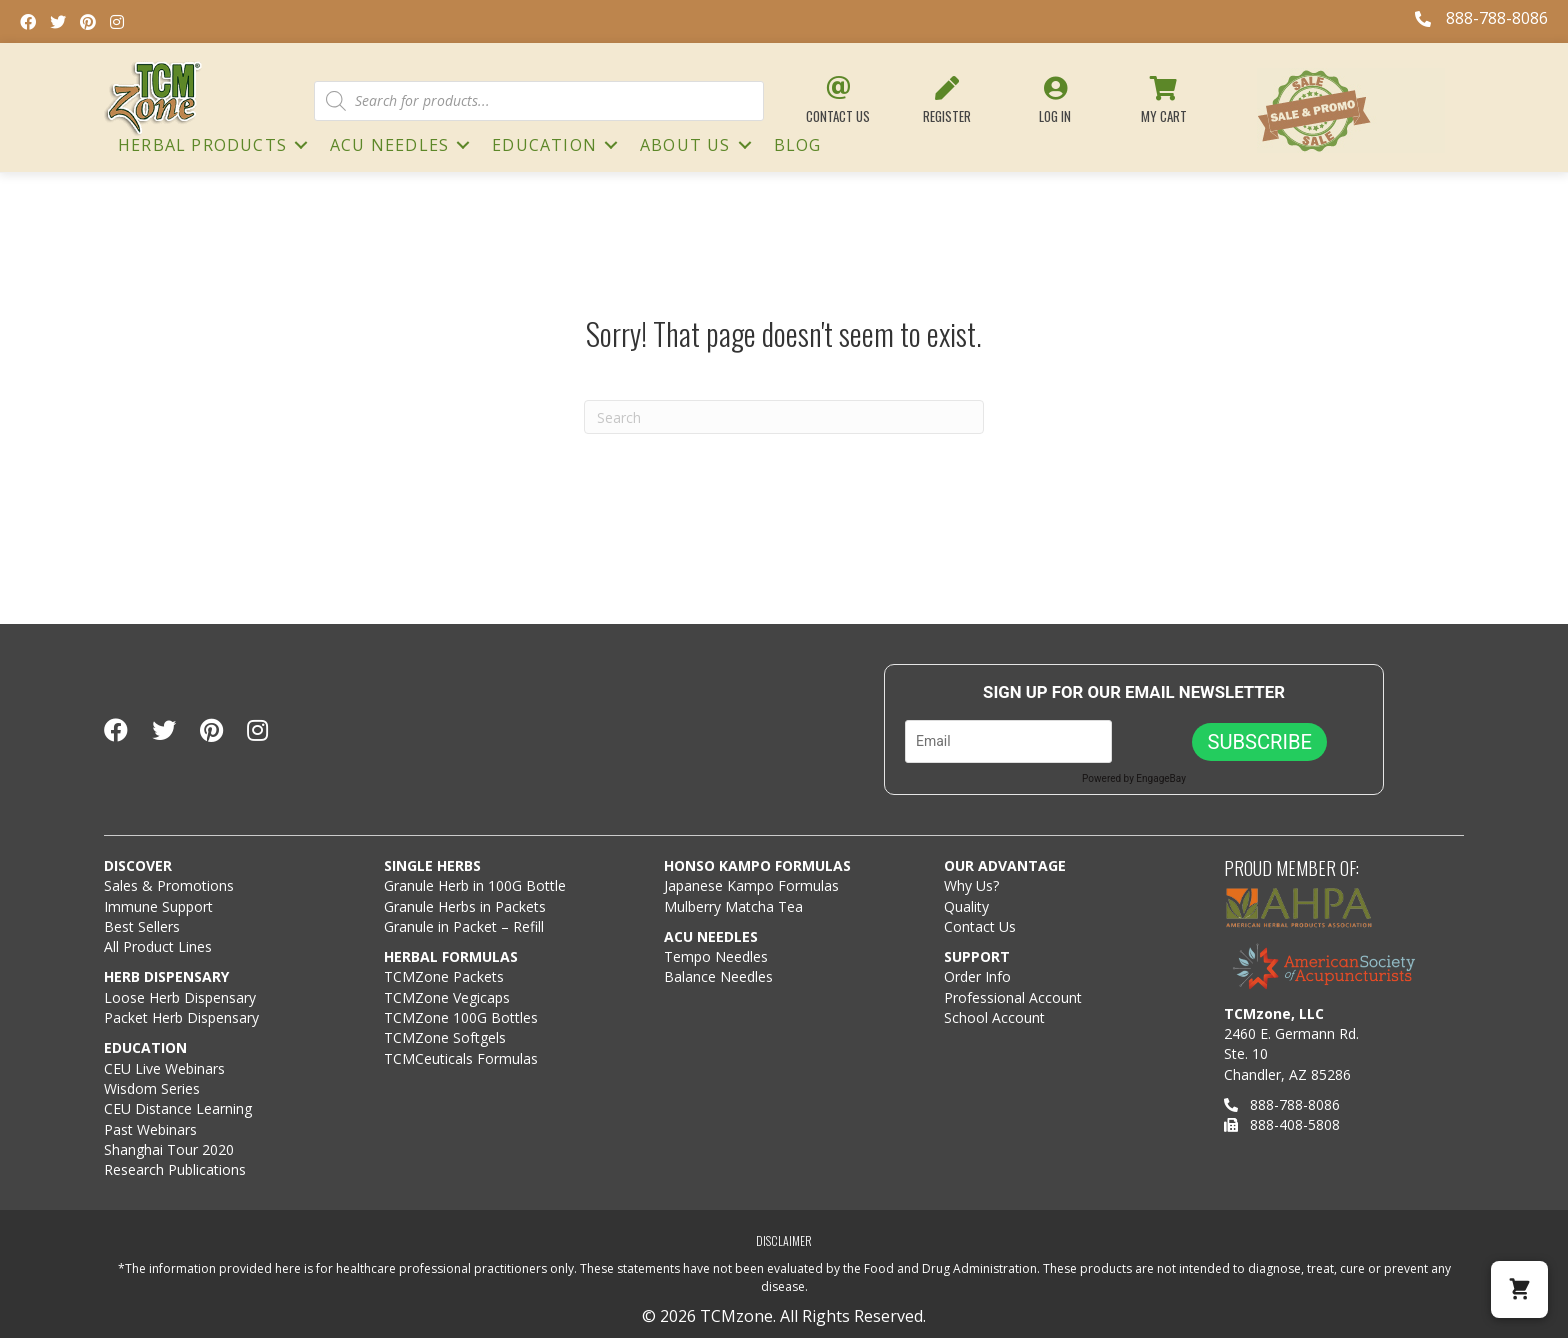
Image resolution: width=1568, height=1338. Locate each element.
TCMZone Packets (444, 976)
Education (544, 145)
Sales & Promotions (169, 885)
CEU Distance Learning (178, 1108)
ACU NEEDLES (389, 145)
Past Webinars (150, 1129)
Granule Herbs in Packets (465, 906)
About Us (685, 145)
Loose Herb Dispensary (180, 997)
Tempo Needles (718, 956)
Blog (798, 145)
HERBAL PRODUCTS (202, 145)
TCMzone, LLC (1274, 1013)
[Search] (784, 417)
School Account (994, 1017)
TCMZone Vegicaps (447, 997)
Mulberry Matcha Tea (733, 906)
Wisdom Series (152, 1088)
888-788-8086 (1282, 1104)
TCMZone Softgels (445, 1037)
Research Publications (175, 1169)
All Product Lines (158, 946)
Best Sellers (142, 926)
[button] (1519, 1289)
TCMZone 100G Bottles (461, 1017)
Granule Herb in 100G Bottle (475, 885)
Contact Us (980, 926)
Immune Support (158, 906)
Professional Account (1013, 997)
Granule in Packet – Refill (464, 926)
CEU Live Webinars (164, 1068)
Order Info (979, 976)
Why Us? (971, 885)
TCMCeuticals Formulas (461, 1058)
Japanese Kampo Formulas (751, 885)
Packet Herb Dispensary (181, 1017)
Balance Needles (718, 976)
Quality (966, 906)
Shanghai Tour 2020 (169, 1149)
